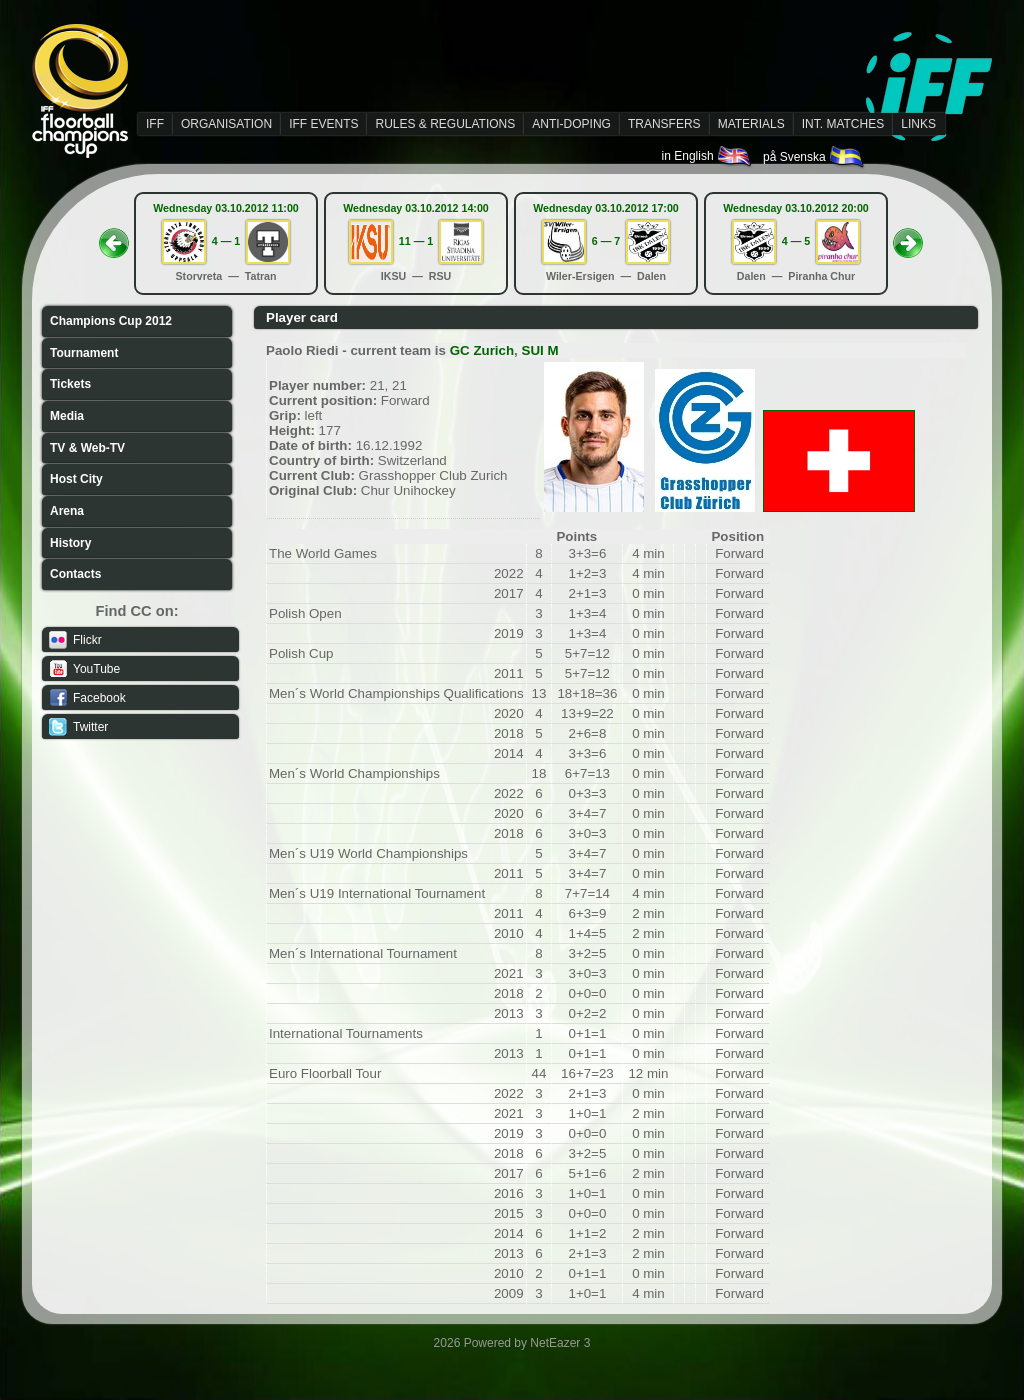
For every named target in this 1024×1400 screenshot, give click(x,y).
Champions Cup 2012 (111, 321)
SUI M (540, 350)
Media (67, 416)
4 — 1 (226, 241)
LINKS (918, 124)
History (70, 543)
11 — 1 (416, 241)
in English (707, 156)
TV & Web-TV (87, 448)
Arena (67, 511)
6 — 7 (606, 241)
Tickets (70, 384)
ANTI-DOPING (571, 124)
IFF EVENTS (323, 124)
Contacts (75, 574)
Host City (76, 479)
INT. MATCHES (843, 124)
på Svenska (814, 157)
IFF (155, 124)
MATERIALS (751, 124)
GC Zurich (482, 350)
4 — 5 (796, 241)
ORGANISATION (226, 124)
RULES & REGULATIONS (445, 124)
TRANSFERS (664, 124)
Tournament (84, 353)
